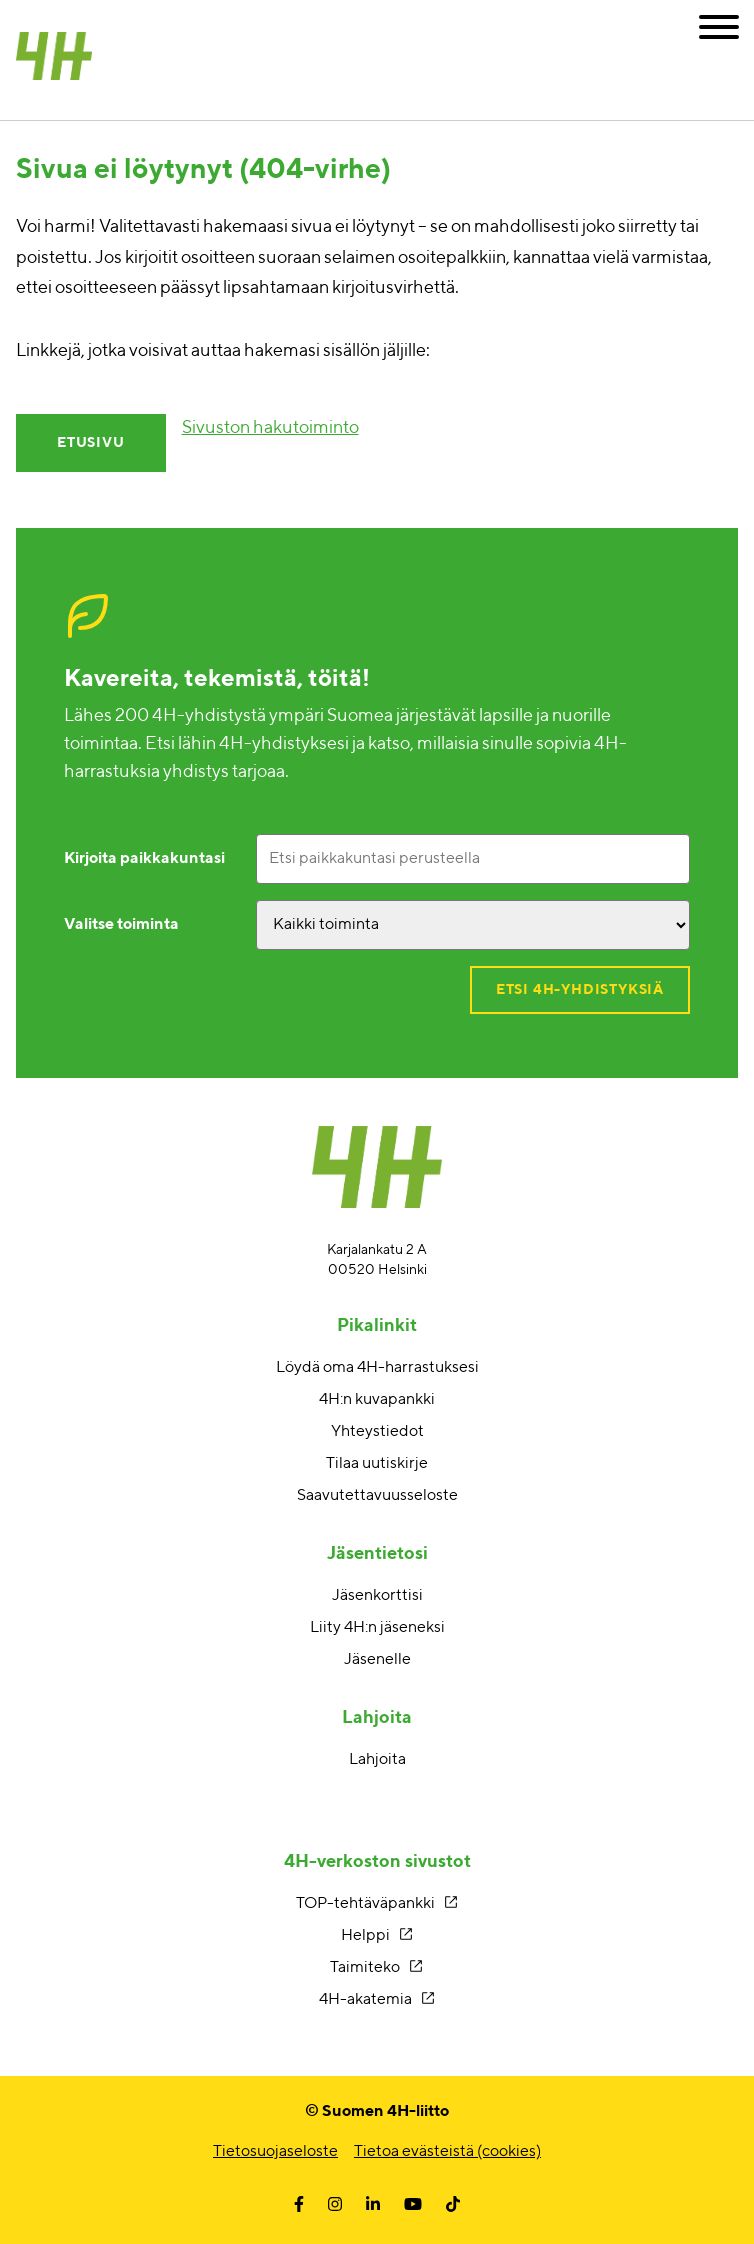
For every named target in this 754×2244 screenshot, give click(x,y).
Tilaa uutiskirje (377, 1464)
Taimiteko (365, 1968)
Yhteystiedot (377, 1432)
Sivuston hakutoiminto (270, 428)
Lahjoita (377, 1760)
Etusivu (91, 443)
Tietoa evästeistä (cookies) (447, 2152)
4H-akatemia (365, 2000)
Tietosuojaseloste (275, 2152)
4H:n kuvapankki (377, 1400)
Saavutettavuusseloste (377, 1496)
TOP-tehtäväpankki (365, 1904)
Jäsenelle (377, 1660)
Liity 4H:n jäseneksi (377, 1628)
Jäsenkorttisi (377, 1596)
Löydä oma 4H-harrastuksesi (377, 1368)
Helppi (365, 1936)
